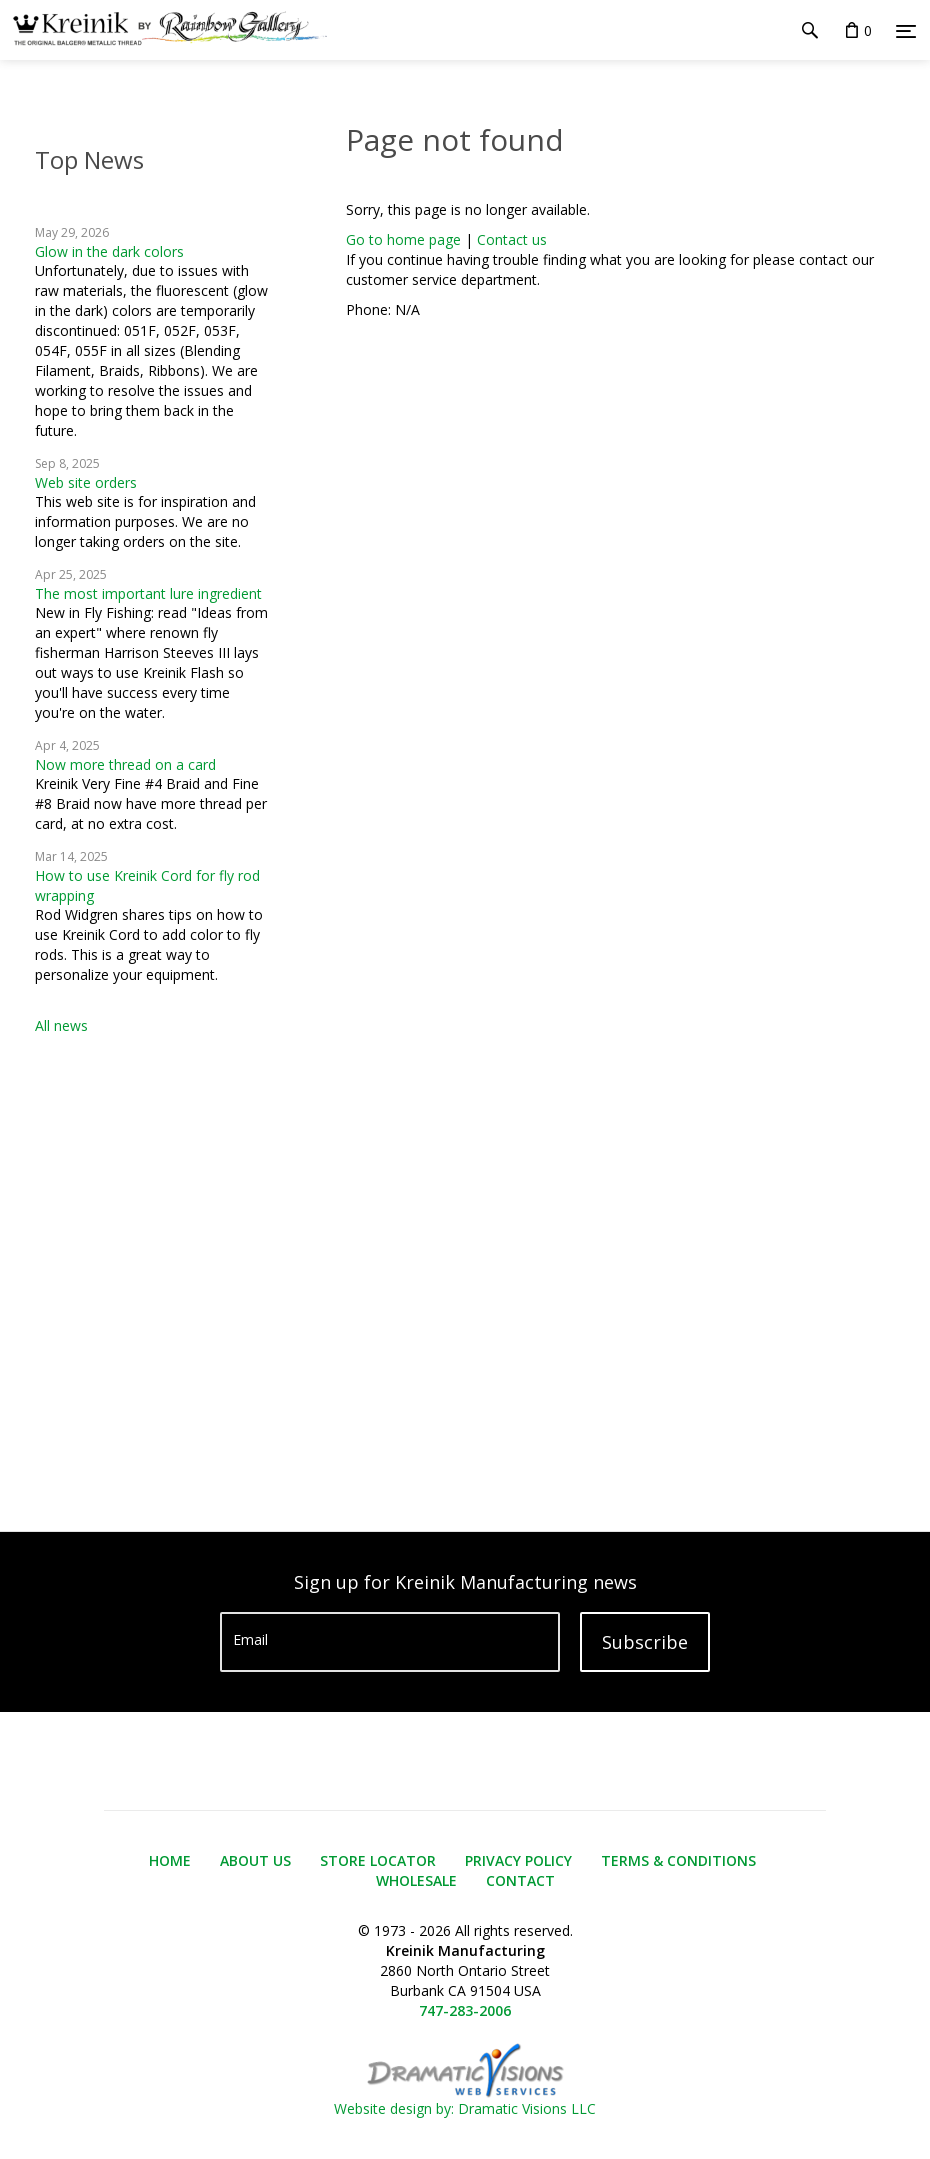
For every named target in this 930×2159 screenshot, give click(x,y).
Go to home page (403, 239)
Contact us (512, 239)
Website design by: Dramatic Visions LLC (465, 2098)
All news (61, 1025)
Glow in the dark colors (109, 251)
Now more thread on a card (125, 764)
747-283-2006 (465, 2010)
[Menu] (906, 31)
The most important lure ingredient (148, 593)
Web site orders (86, 482)
